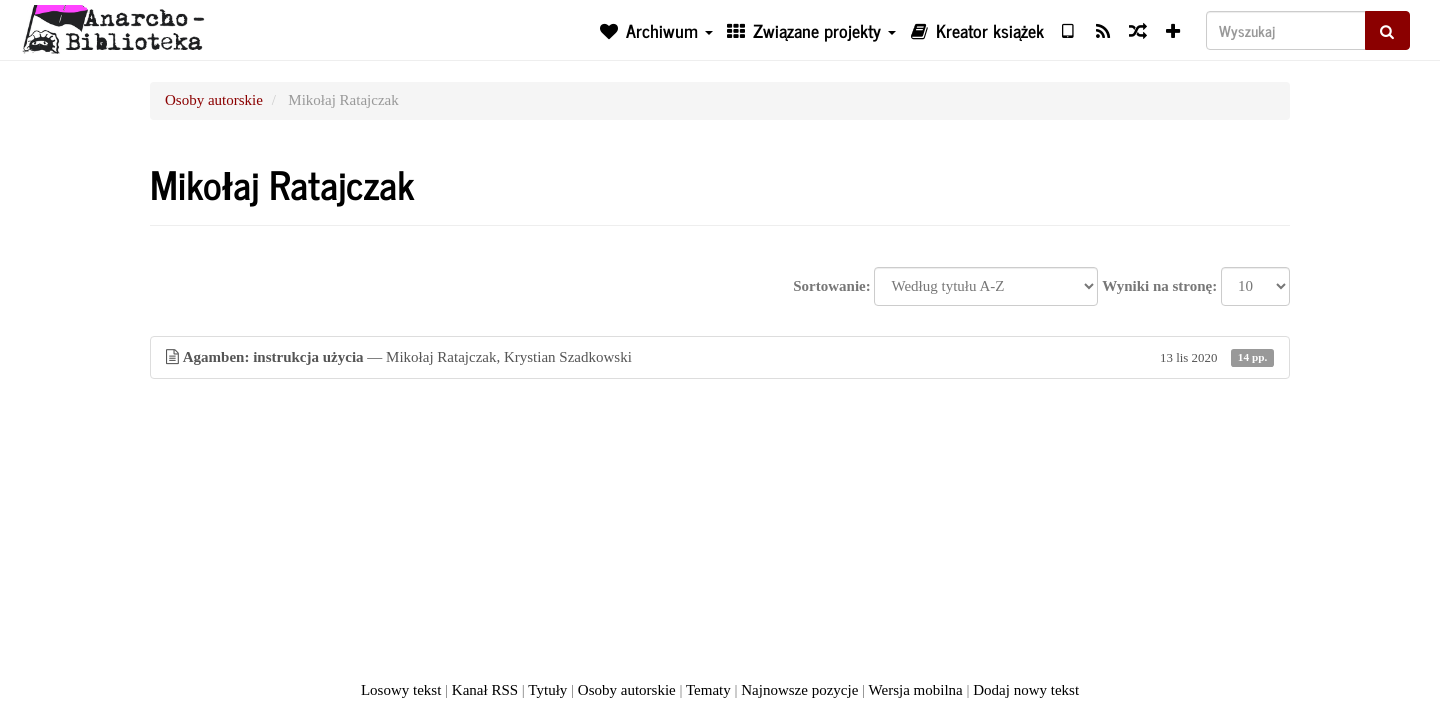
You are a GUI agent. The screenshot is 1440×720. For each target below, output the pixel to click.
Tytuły (547, 690)
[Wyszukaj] (1286, 30)
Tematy (708, 690)
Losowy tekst (401, 690)
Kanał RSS (485, 690)
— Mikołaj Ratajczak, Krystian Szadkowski (720, 357)
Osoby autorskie (214, 100)
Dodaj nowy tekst (1026, 690)
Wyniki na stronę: (1159, 286)
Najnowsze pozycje (799, 690)
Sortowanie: (832, 286)
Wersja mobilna (916, 690)
